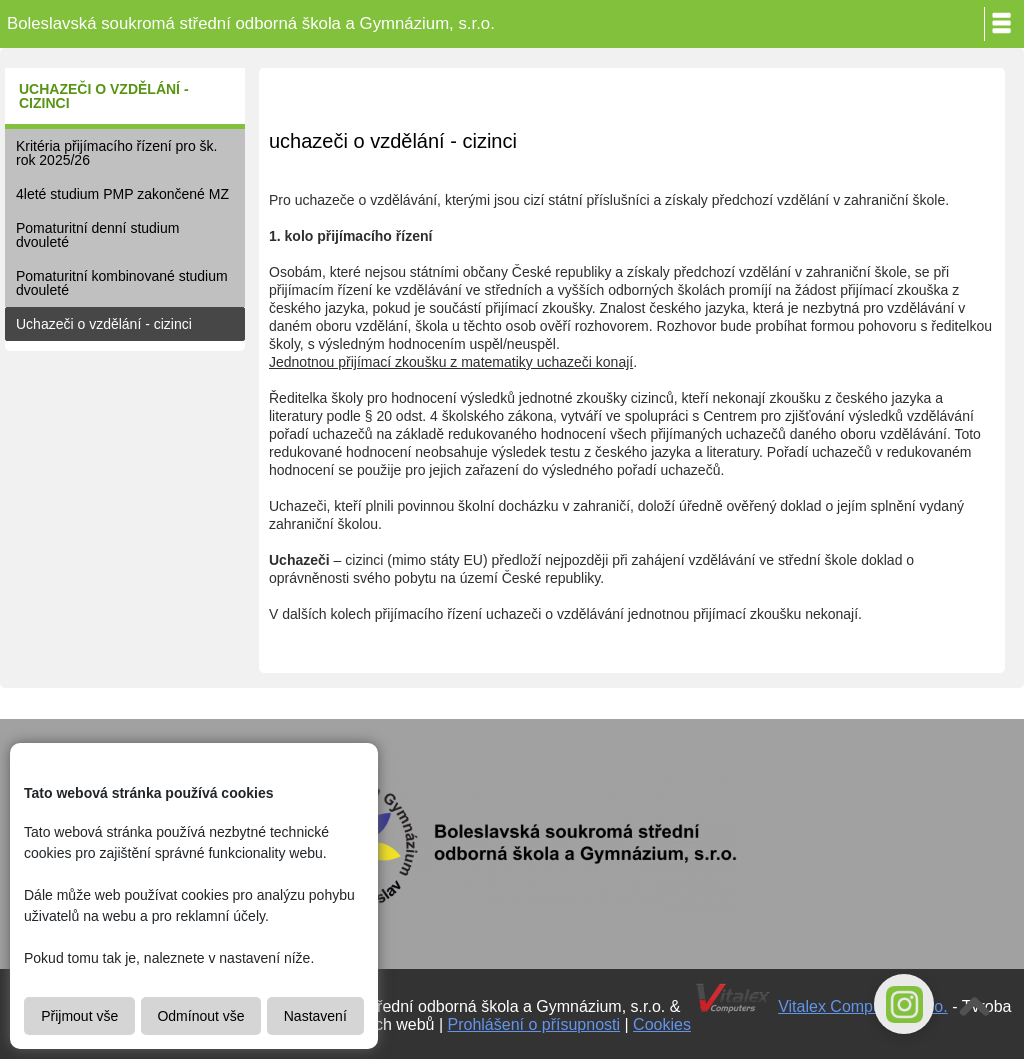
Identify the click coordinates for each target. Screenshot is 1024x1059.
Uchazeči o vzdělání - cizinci (104, 324)
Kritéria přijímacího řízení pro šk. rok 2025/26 (117, 153)
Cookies (662, 1024)
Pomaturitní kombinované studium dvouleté (122, 283)
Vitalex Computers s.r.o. (863, 1006)
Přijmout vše (79, 1016)
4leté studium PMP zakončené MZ (122, 194)
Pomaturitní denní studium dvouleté (97, 235)
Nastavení (315, 1016)
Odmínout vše (200, 1016)
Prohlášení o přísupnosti (534, 1024)
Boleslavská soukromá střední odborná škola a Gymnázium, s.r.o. (251, 23)
